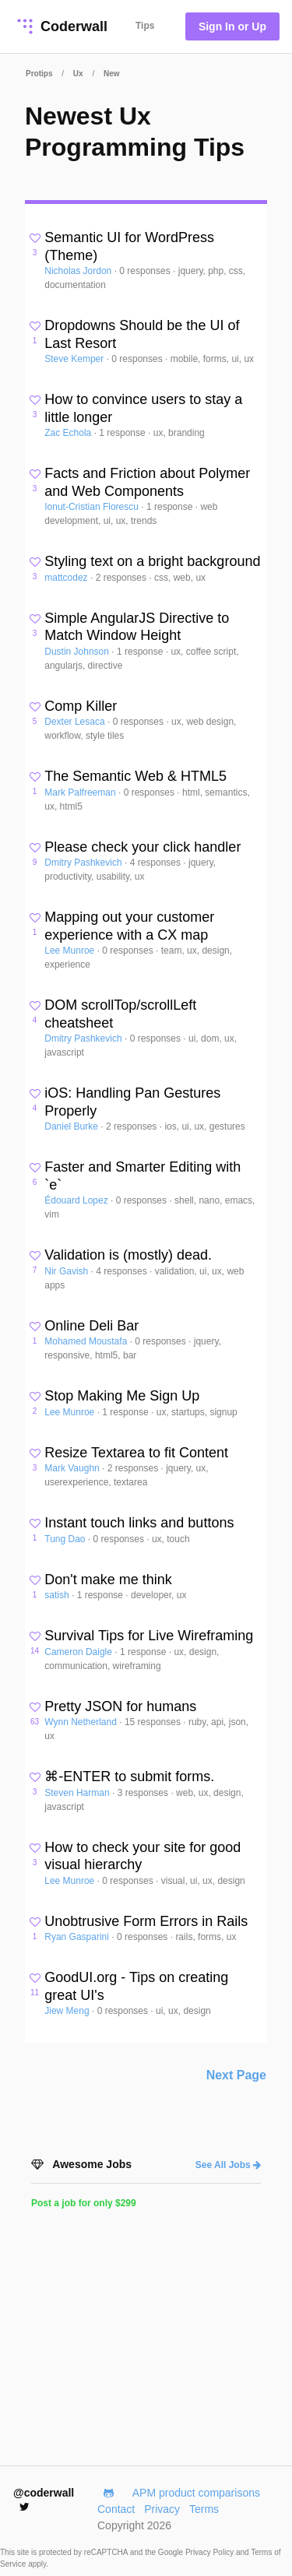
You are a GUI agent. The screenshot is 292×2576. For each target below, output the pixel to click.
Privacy (162, 2509)
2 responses (123, 577)
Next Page (236, 2075)
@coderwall (43, 2499)
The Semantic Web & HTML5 (135, 776)
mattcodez (67, 577)
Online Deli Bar (91, 1326)
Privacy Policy (210, 2552)
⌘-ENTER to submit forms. (129, 1776)
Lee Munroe (70, 950)
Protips (39, 73)
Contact (116, 2509)
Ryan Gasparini (77, 1936)
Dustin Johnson (77, 651)
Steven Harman (78, 1792)
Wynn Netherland (81, 1722)
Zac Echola (68, 432)
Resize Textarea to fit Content (136, 1452)
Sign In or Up (232, 26)
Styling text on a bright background (152, 561)
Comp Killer (80, 706)
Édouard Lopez (77, 1200)
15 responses (154, 1722)
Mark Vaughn (73, 1468)
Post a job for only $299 (83, 2203)
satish (58, 1595)
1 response (123, 432)
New (112, 73)
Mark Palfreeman (81, 792)
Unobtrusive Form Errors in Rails (146, 1921)
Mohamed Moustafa (86, 1341)
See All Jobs (228, 2165)
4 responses (157, 862)
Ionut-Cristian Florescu (92, 506)
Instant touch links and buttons (139, 1522)
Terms (204, 2509)
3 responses (144, 1792)
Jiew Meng (68, 2010)
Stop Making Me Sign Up (121, 1396)
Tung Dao (66, 1539)
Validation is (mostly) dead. (128, 1255)
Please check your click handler (142, 847)
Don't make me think (108, 1579)
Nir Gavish (67, 1271)
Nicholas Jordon (79, 270)
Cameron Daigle (79, 1651)
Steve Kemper (75, 358)
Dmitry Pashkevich (84, 862)
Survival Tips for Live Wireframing (148, 1635)
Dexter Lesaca (75, 721)
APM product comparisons (196, 2492)
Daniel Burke (72, 1126)
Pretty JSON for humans (120, 1706)
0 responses (146, 270)
